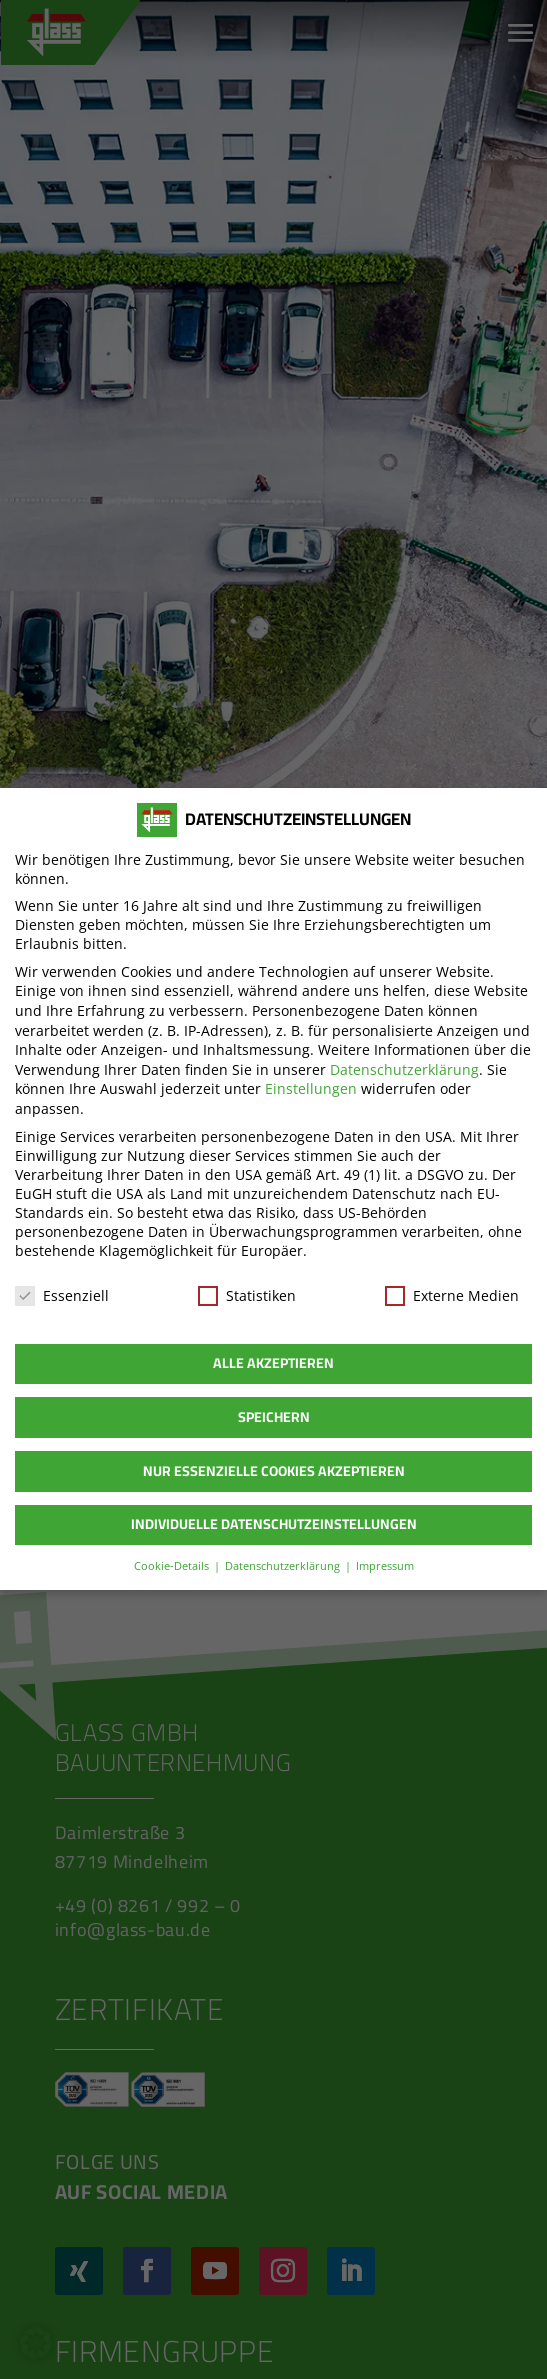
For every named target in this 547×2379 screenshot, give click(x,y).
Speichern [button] (273, 1417)
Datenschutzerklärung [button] (283, 1566)
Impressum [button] (385, 1566)
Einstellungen (311, 1089)
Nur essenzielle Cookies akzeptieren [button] (273, 1471)
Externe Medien (452, 1296)
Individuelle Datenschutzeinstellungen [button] (273, 1525)
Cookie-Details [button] (172, 1566)
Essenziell (62, 1296)
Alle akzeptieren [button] (273, 1364)
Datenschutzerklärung (404, 1069)
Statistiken (247, 1296)
